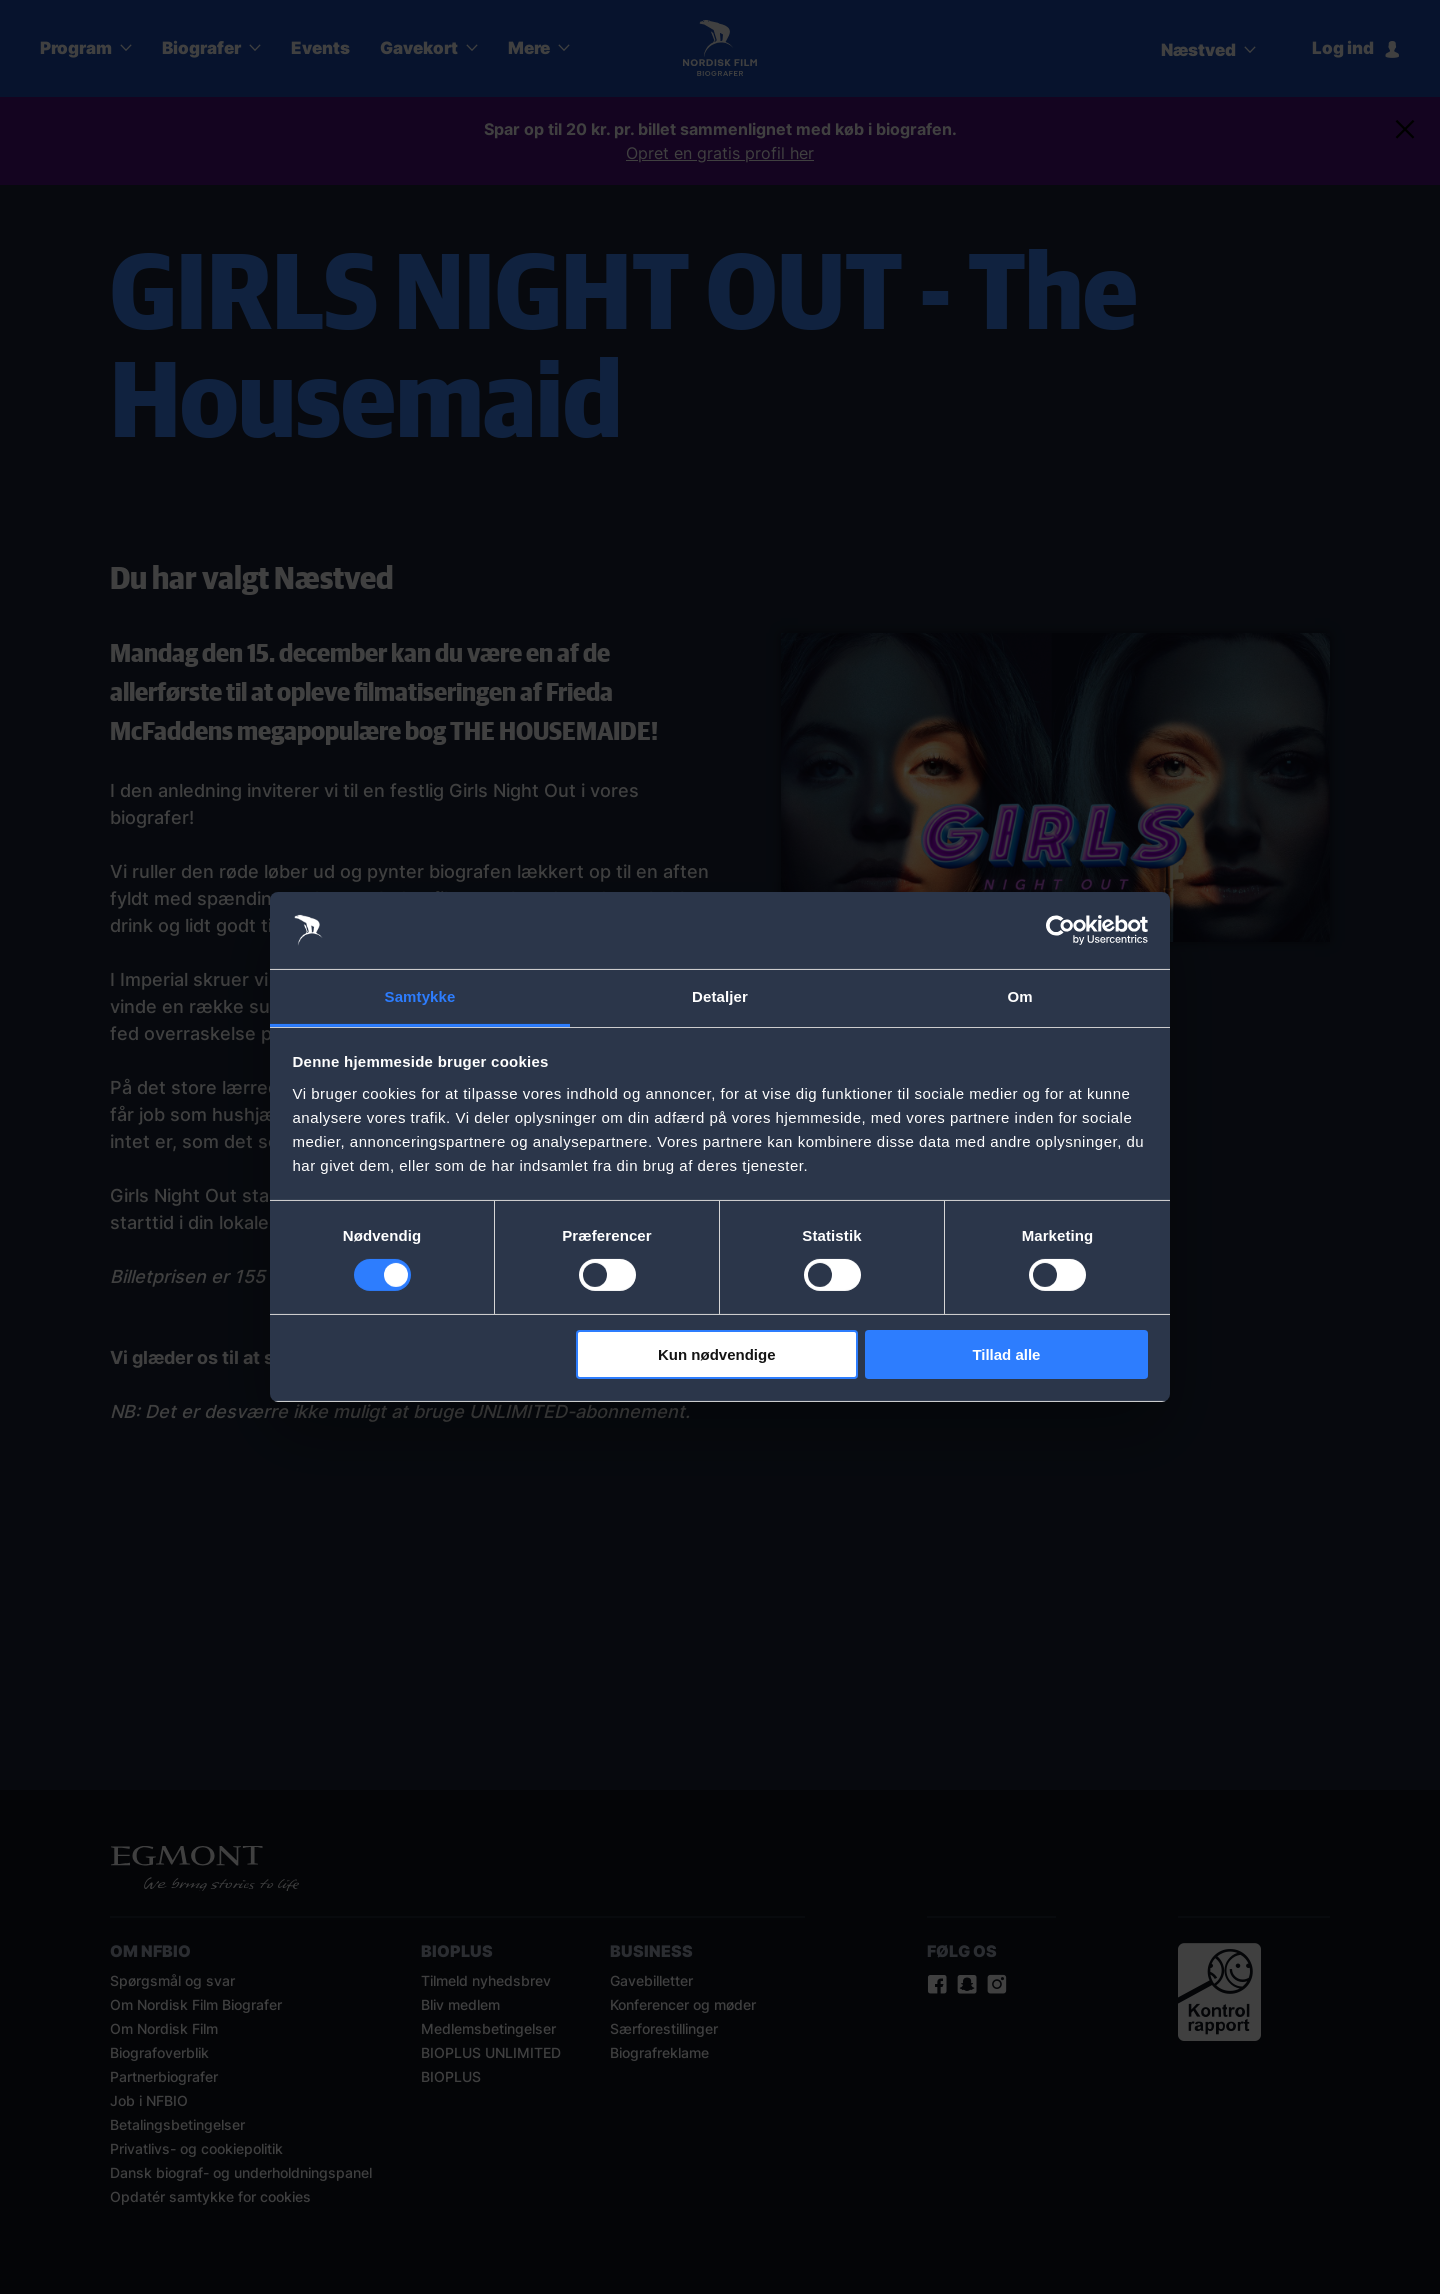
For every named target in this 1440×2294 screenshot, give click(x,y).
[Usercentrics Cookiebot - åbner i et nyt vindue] (1060, 930)
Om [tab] (1019, 996)
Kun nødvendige (717, 1354)
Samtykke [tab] (420, 996)
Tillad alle (1006, 1354)
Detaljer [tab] (720, 996)
